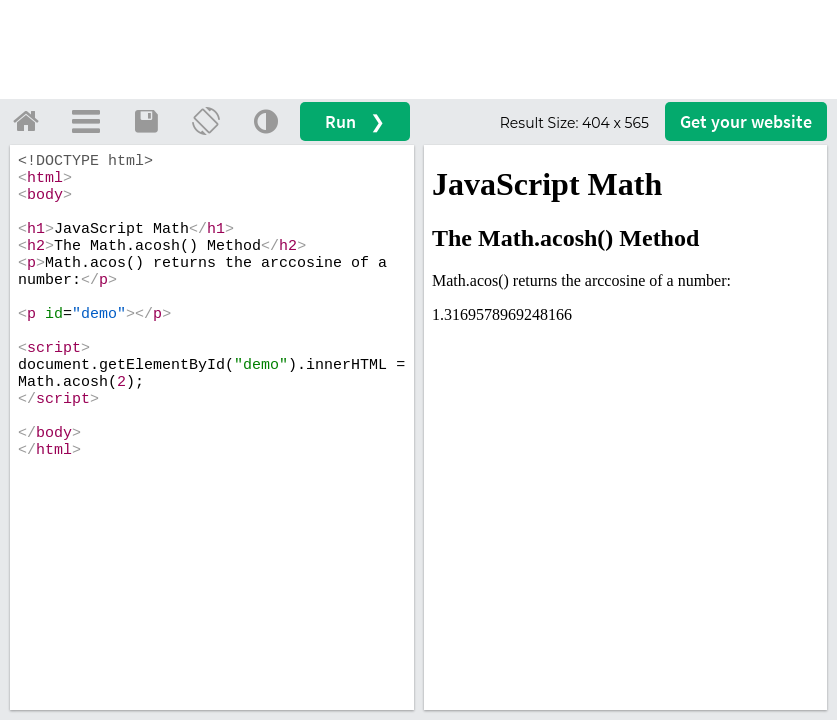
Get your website (746, 121)
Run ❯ (355, 121)
